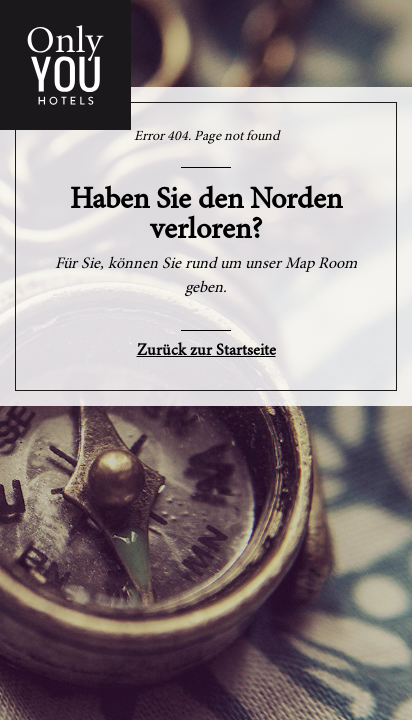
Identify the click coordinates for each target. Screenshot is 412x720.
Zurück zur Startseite (206, 351)
